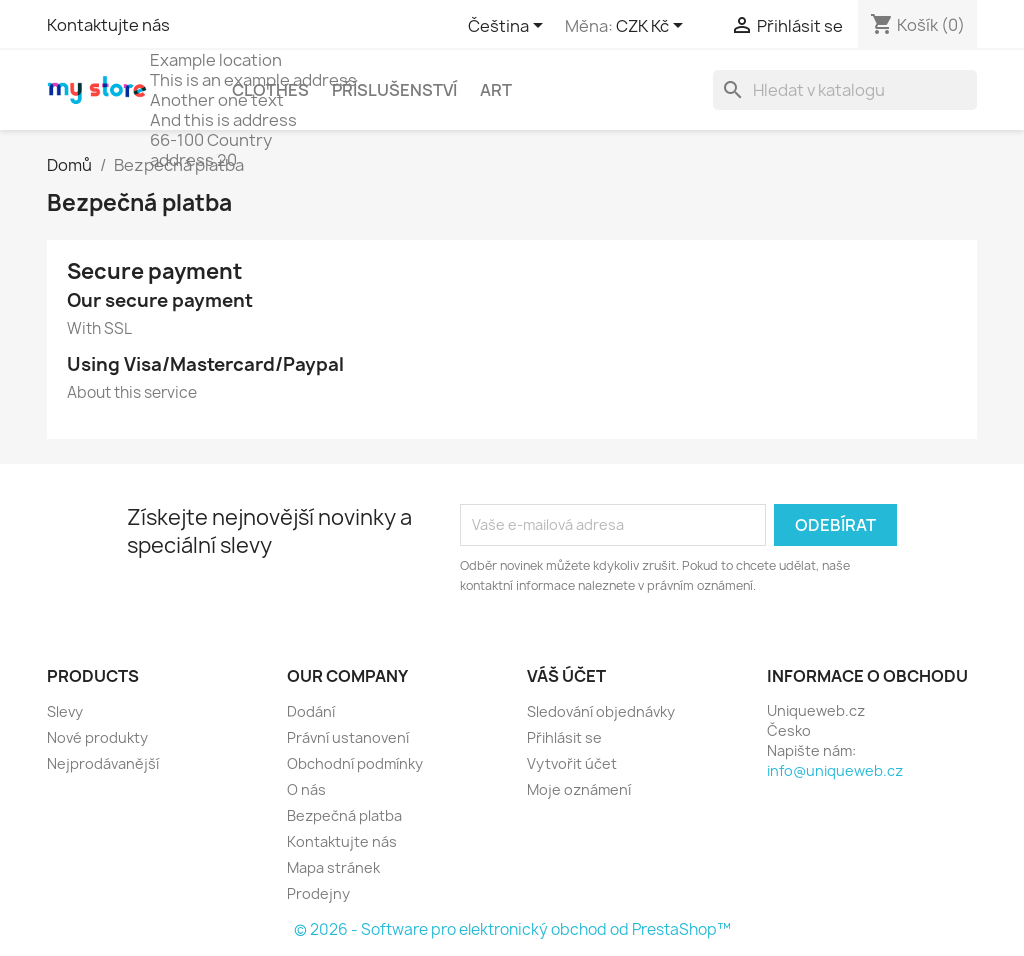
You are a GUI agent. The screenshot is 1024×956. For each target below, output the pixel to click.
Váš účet (566, 676)
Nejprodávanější (103, 763)
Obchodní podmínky (355, 763)
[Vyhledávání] (845, 90)
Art (496, 90)
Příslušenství (394, 90)
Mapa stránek (333, 867)
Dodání (311, 711)
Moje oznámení (579, 789)
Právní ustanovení (348, 737)
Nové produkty (97, 737)
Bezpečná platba (344, 815)
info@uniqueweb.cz (835, 770)
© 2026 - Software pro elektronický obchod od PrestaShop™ (512, 929)
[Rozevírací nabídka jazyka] (509, 27)
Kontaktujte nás (108, 25)
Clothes (270, 90)
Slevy (65, 711)
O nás (306, 789)
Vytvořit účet (572, 763)
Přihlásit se (564, 737)
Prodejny (318, 893)
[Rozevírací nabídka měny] (653, 27)
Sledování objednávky (601, 711)
